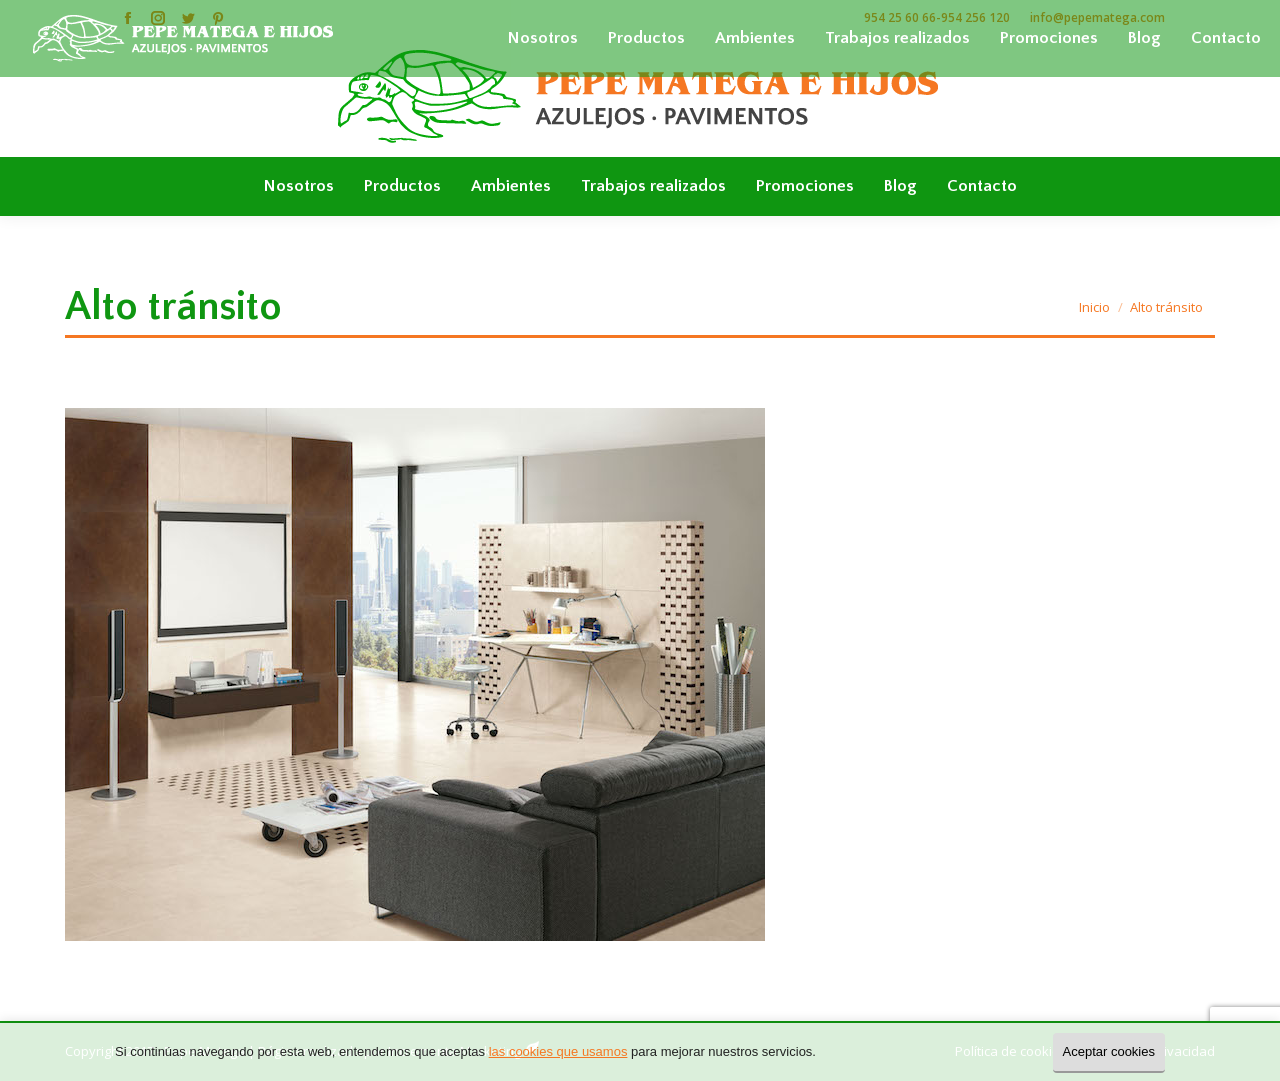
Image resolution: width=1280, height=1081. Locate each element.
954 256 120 (975, 17)
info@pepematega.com (1097, 17)
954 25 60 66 (900, 17)
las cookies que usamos (558, 1051)
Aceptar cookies (1109, 1051)
